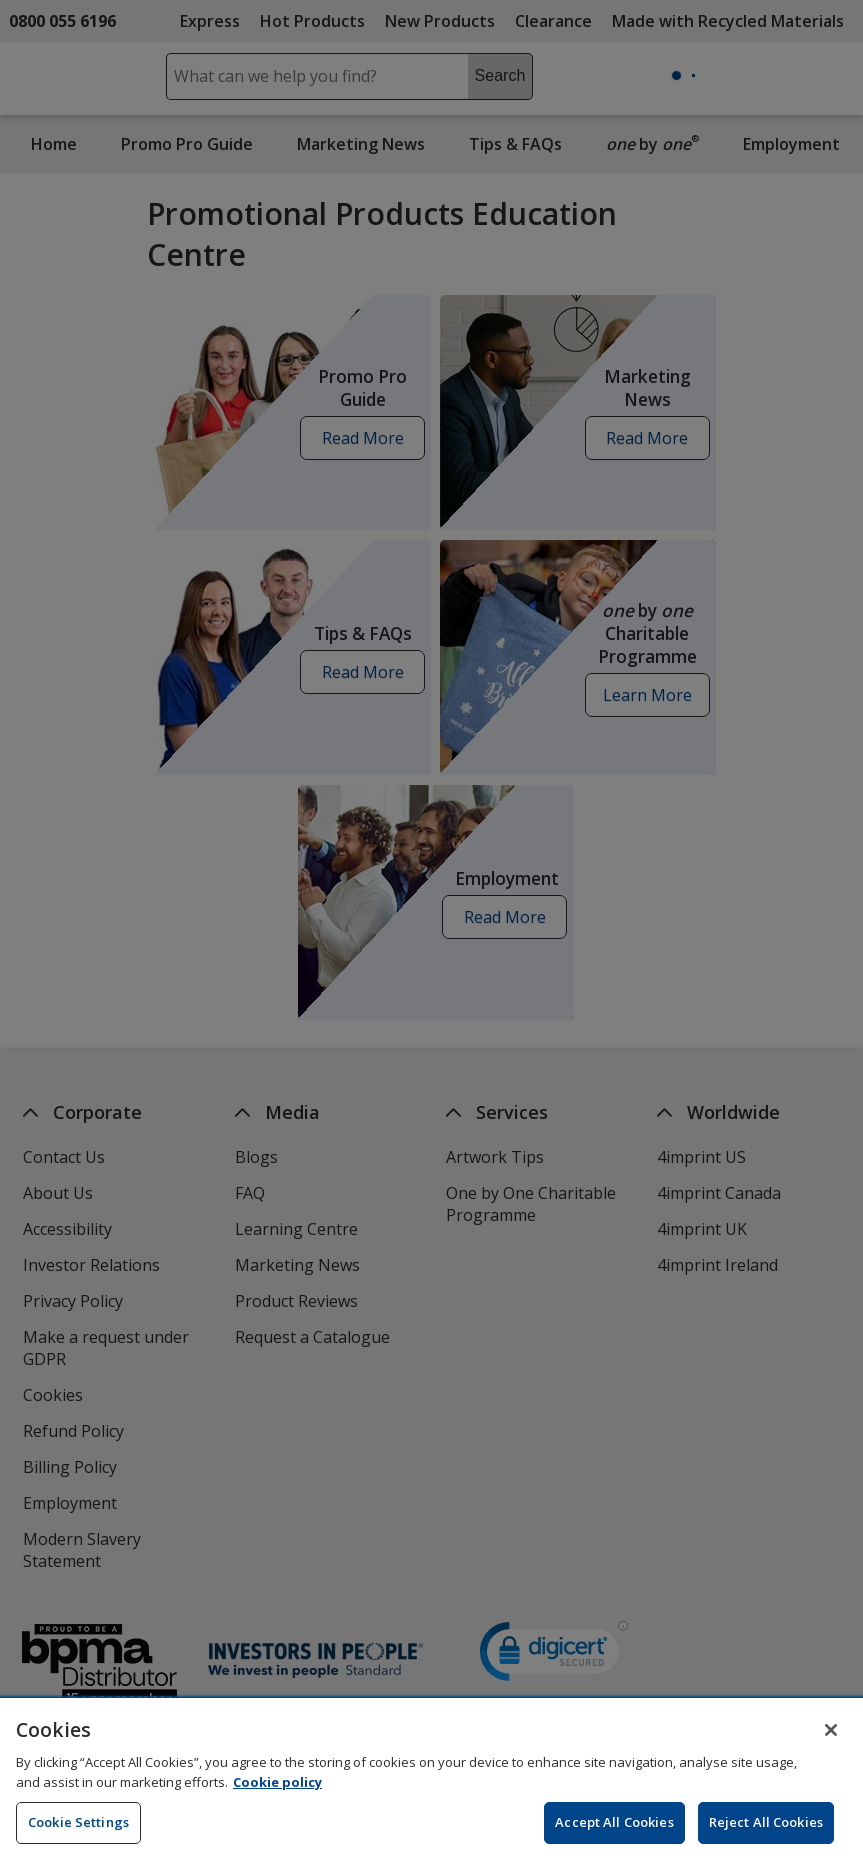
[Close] (831, 1743)
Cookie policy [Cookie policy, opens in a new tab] (277, 1795)
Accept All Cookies (614, 1835)
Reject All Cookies (766, 1835)
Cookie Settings (78, 1835)
